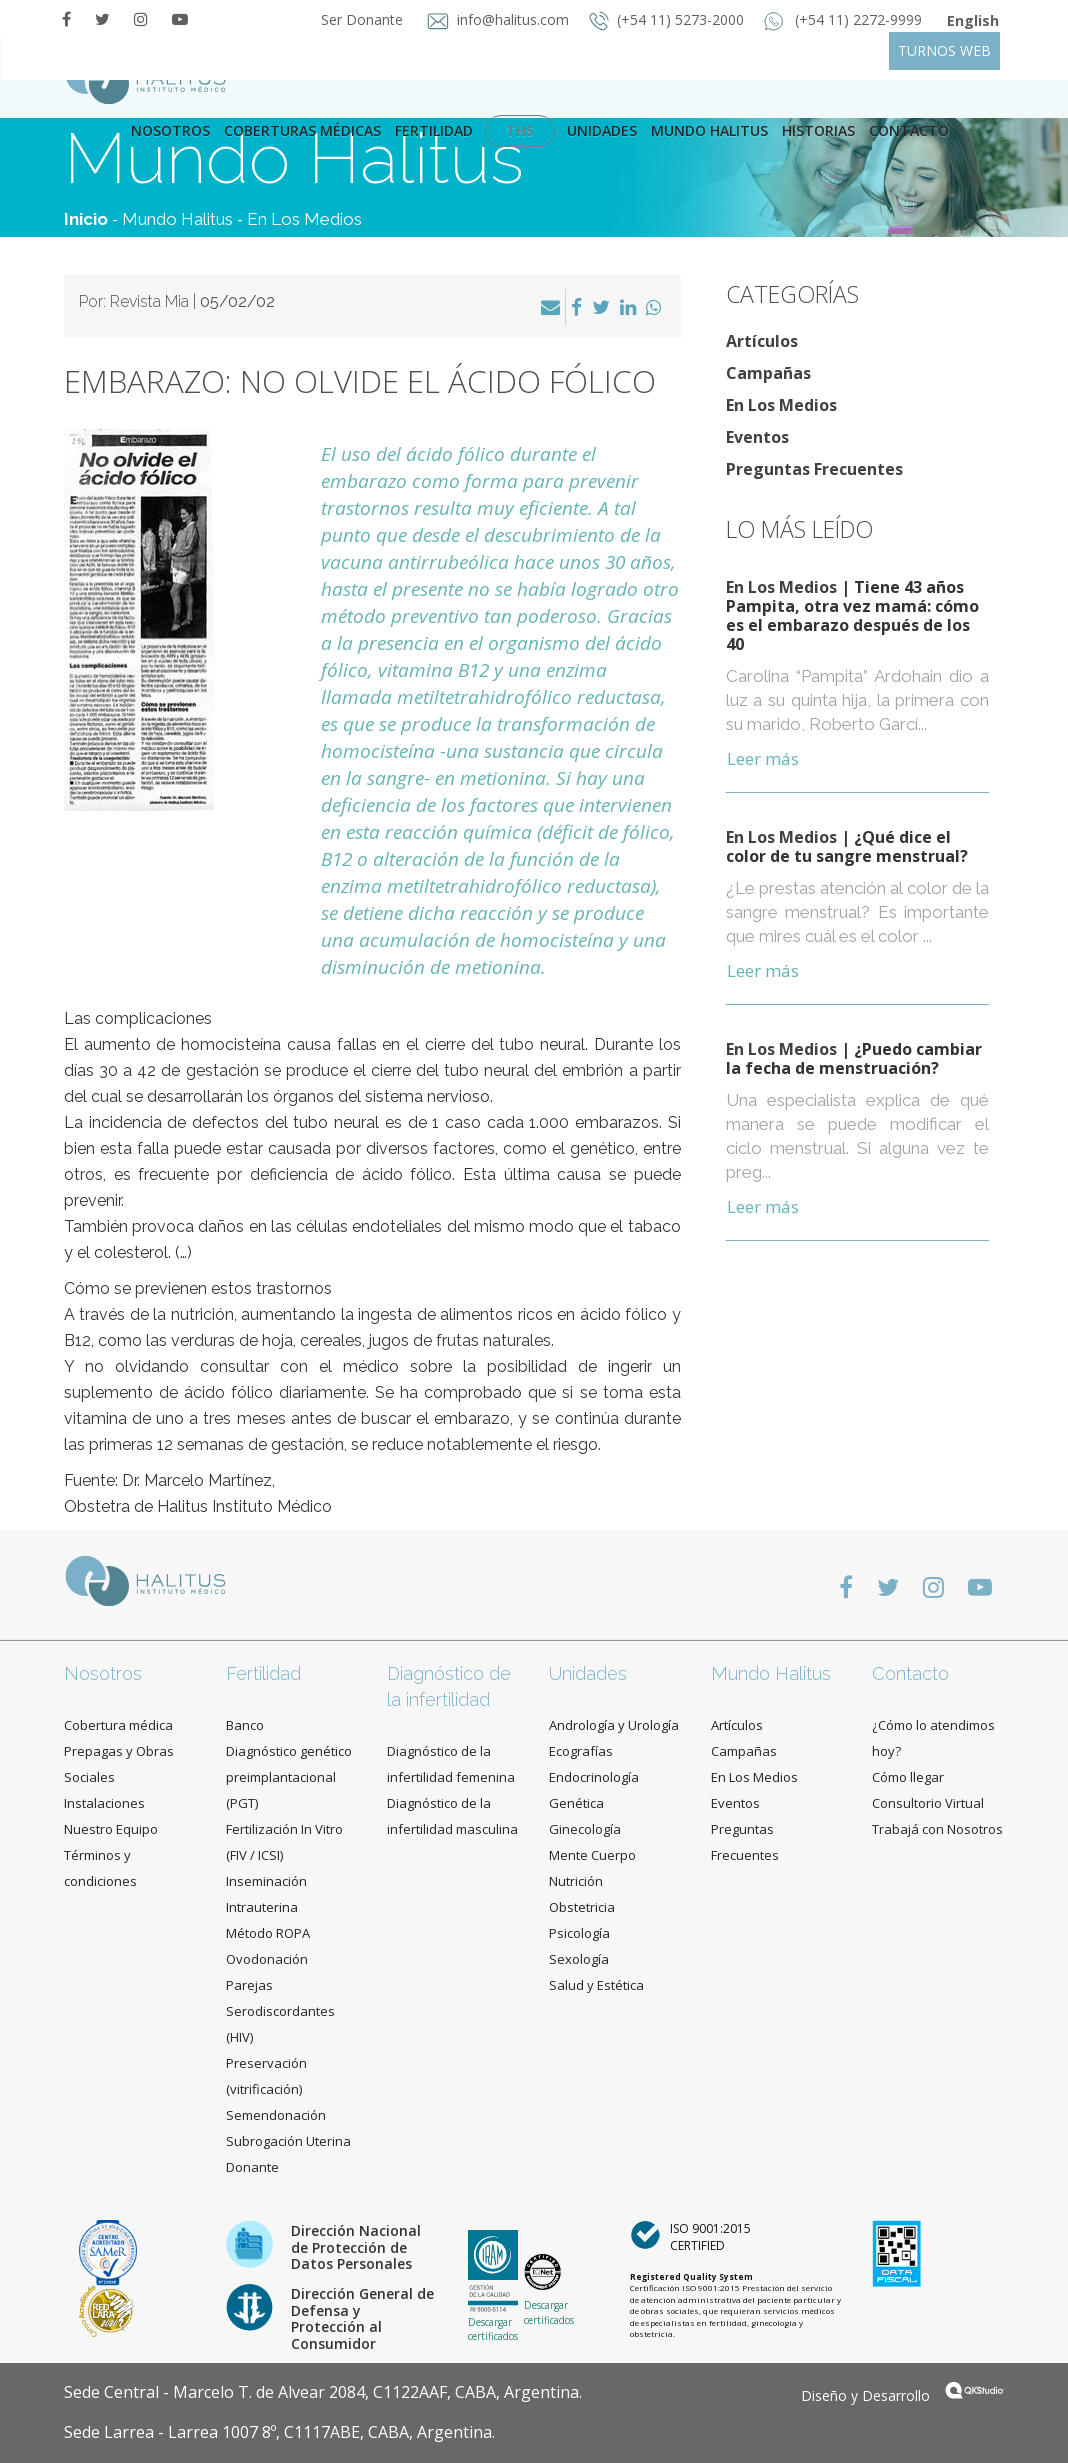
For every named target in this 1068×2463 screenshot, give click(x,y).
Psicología (579, 1933)
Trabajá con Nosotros (937, 1829)
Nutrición (576, 1881)
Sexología (579, 1959)
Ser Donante (360, 19)
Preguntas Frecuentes (814, 469)
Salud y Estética (596, 1985)
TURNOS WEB (944, 50)
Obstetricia (582, 1907)
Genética (576, 1803)
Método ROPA (268, 1933)
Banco (245, 1725)
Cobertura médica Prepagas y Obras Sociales (119, 1751)
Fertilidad (434, 130)
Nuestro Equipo (111, 1829)
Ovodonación (267, 1959)
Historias (818, 130)
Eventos (757, 437)
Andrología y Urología (614, 1725)
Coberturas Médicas (302, 130)
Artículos (762, 341)
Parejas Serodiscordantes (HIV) (280, 2011)
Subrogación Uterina (288, 2141)
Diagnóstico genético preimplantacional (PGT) (289, 1777)
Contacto (910, 1673)
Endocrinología (594, 1777)
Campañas (768, 373)
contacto (909, 130)
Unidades (602, 130)
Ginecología (585, 1829)
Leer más (763, 758)
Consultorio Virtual (928, 1803)
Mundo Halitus (709, 130)
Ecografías (581, 1751)
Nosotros (170, 130)
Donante (252, 2167)
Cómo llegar (908, 1777)
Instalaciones (104, 1803)
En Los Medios (304, 219)
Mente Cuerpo (592, 1855)
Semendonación (276, 2115)
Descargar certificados (493, 2329)
